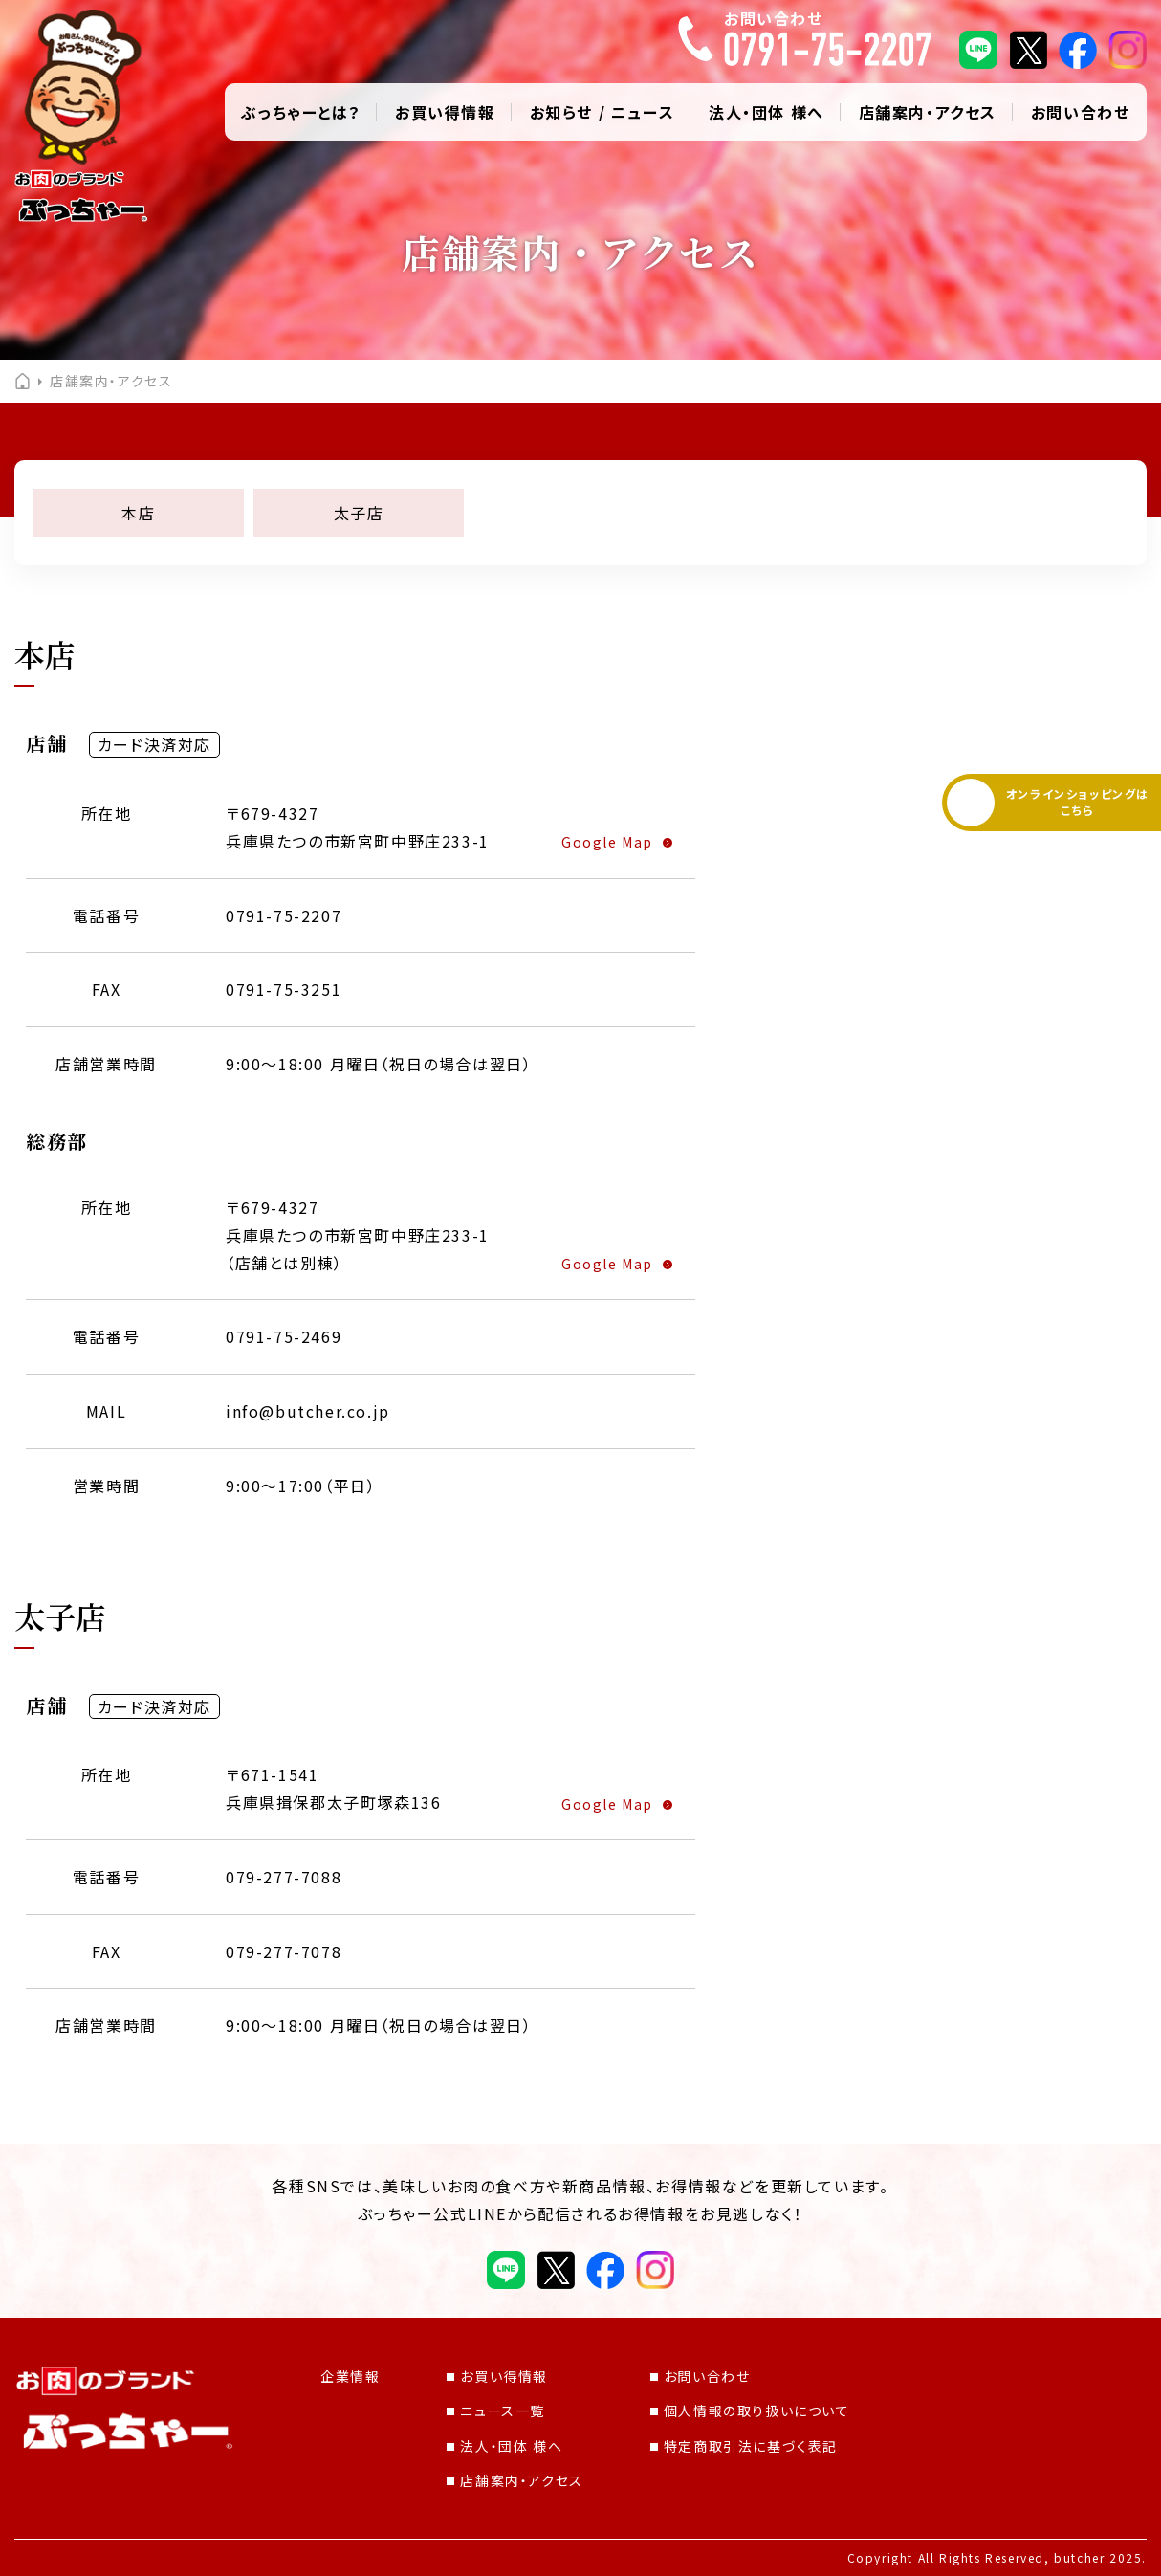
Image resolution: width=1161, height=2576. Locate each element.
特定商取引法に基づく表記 (744, 2445)
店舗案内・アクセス (928, 112)
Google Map (607, 841)
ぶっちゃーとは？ (301, 112)
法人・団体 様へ (766, 112)
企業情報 (350, 2376)
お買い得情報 (445, 112)
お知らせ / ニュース (602, 112)
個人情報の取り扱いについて (750, 2410)
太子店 (359, 512)
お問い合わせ (1080, 112)
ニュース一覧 (496, 2410)
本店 (138, 512)
